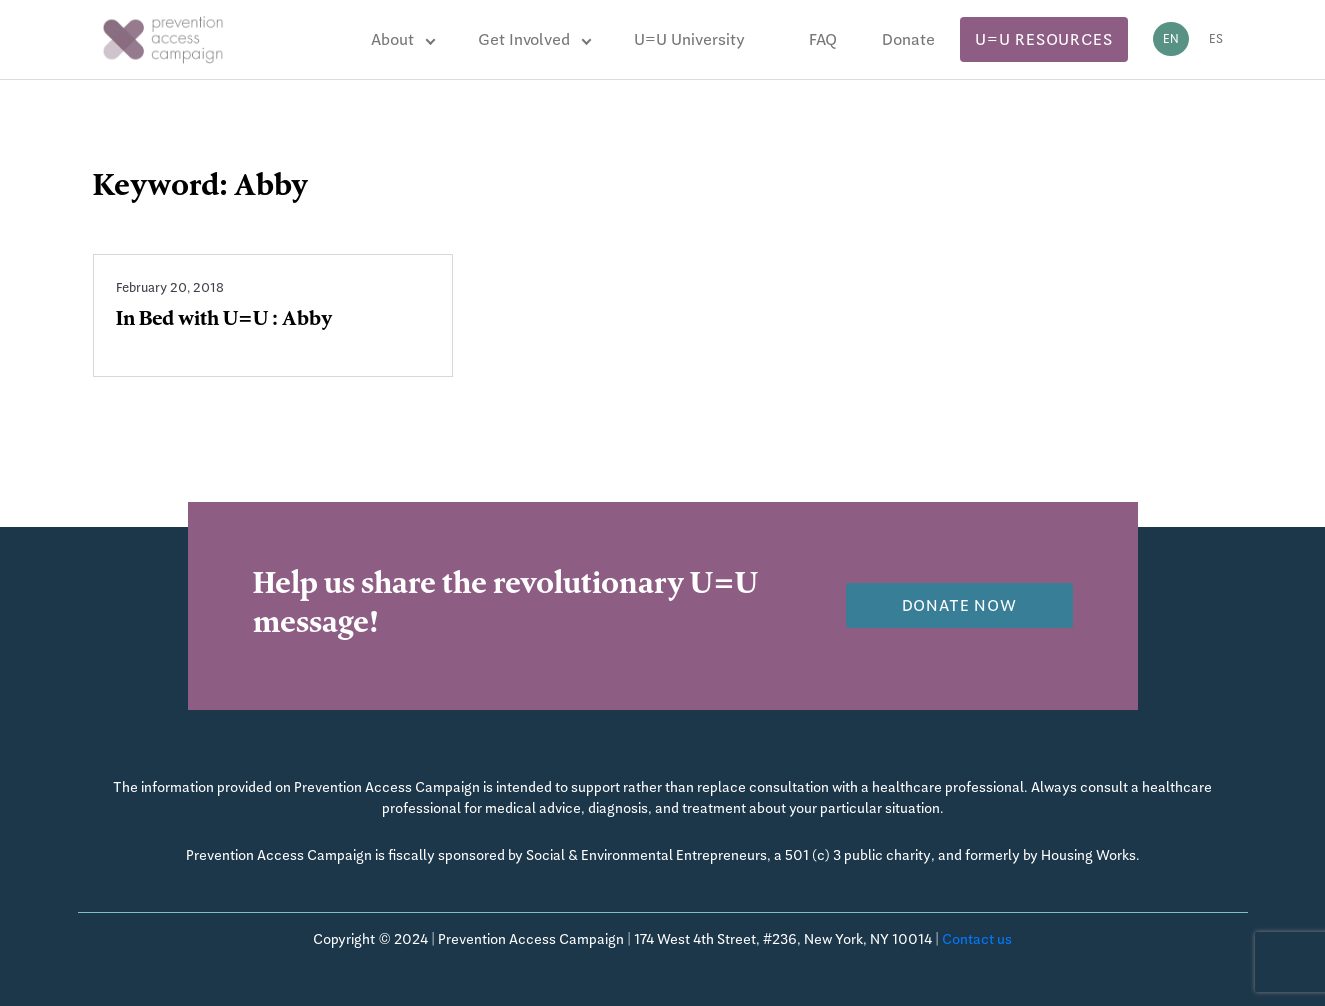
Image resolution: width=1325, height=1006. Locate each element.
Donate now (959, 605)
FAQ (823, 39)
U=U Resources (1043, 39)
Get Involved (524, 39)
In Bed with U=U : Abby (224, 321)
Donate (908, 39)
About (392, 39)
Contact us (977, 939)
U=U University (689, 39)
